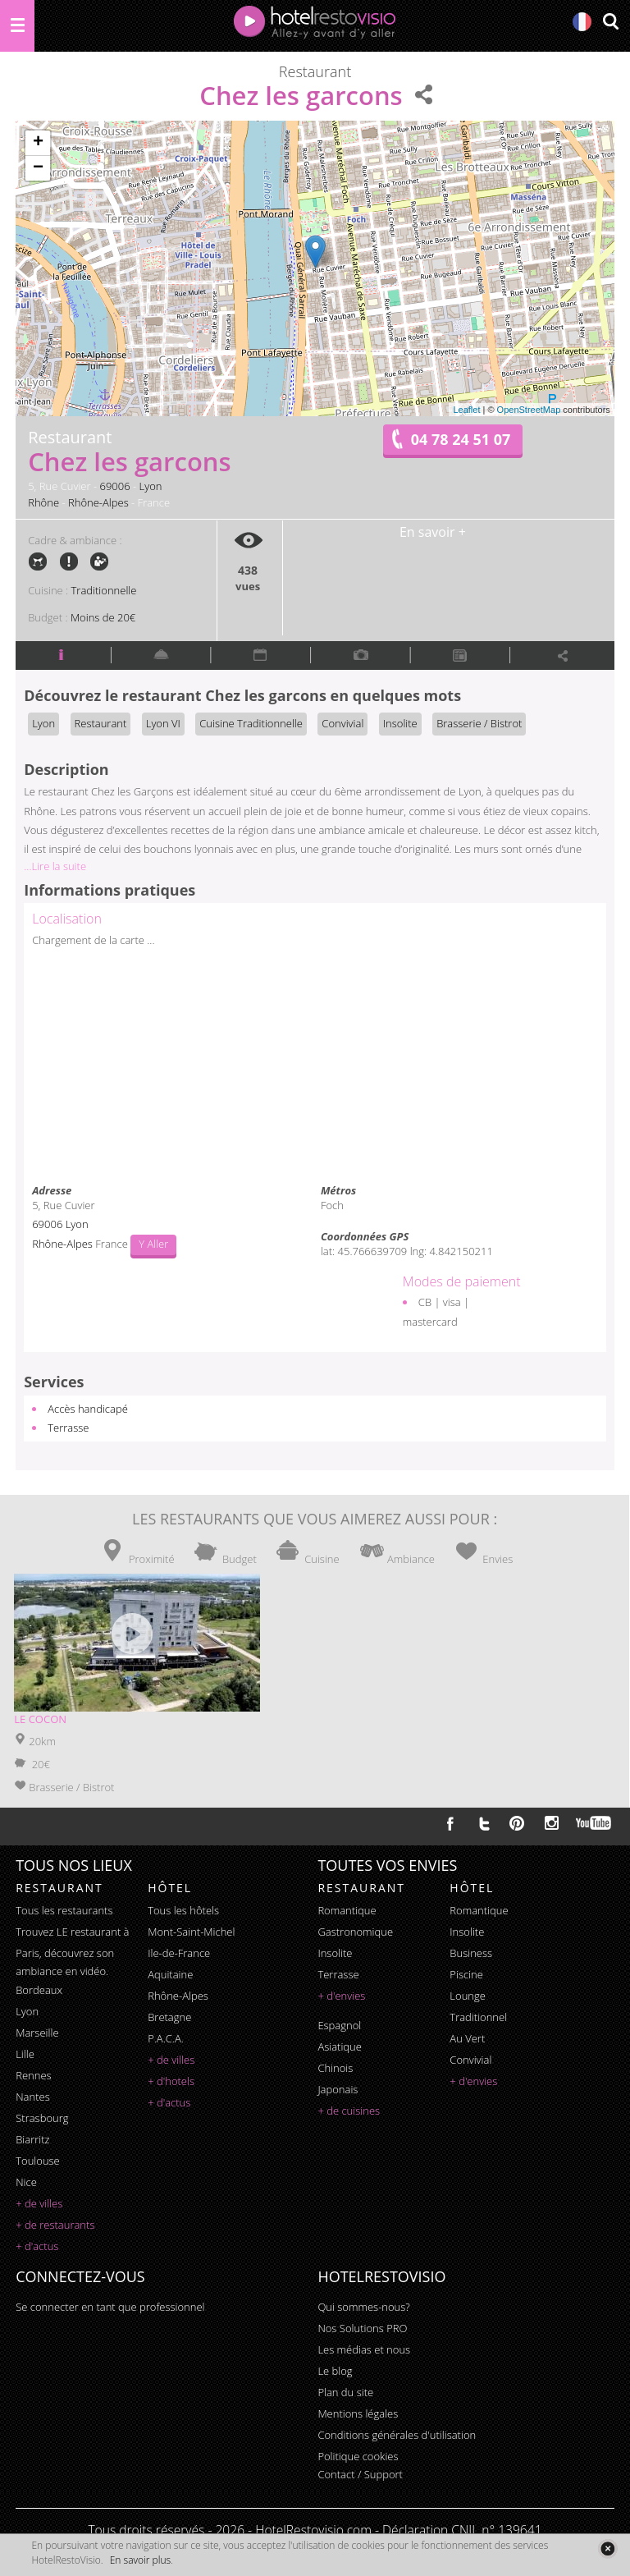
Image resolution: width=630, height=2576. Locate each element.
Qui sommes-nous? (363, 2306)
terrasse (337, 1974)
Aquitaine (170, 1974)
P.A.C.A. (166, 2038)
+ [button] (38, 143)
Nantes (32, 2096)
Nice (26, 2182)
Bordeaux (39, 1989)
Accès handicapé (88, 1408)
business (471, 1953)
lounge (468, 1995)
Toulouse (38, 2160)
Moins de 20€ (103, 617)
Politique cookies (357, 2456)
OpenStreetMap (529, 410)
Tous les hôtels (183, 1910)
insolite (334, 1953)
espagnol (339, 2025)
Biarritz (32, 2139)
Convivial (342, 723)
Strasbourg (42, 2118)
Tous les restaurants (64, 1910)
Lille (25, 2054)
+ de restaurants (55, 2224)
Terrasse (68, 1427)
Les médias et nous (363, 2349)
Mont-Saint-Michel (191, 1931)
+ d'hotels (171, 2081)
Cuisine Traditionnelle (251, 723)
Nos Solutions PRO (362, 2328)
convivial (470, 2059)
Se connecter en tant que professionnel (110, 2306)
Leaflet (466, 410)
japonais (337, 2089)
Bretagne (169, 2017)
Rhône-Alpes (98, 502)
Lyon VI (163, 723)
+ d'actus (37, 2246)
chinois (335, 2067)
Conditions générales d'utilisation (396, 2434)
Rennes (33, 2075)
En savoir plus (140, 2560)
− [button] (38, 168)
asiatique (339, 2046)
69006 (115, 486)
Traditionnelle (104, 590)
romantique (346, 1910)
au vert (467, 2038)
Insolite (400, 723)
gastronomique (355, 1931)
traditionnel (478, 2017)
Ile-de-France (179, 1953)
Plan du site (345, 2392)
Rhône (43, 502)
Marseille (37, 2032)
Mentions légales (357, 2413)
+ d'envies (341, 1995)
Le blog (334, 2370)
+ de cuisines (348, 2110)
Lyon (150, 486)
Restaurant (101, 723)
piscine (466, 1974)
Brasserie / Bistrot (479, 723)
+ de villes (39, 2203)
